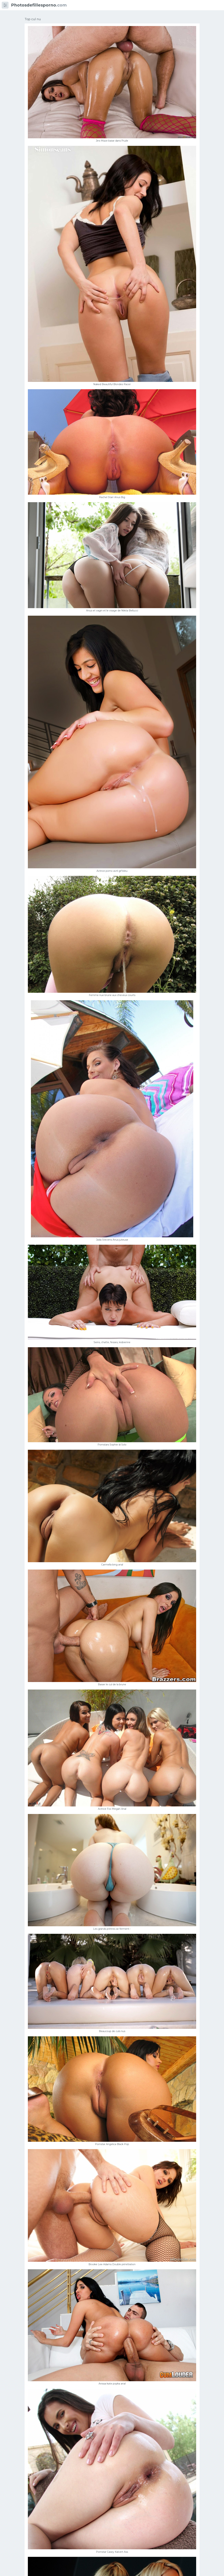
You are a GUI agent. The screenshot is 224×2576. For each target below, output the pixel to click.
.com (39, 5)
